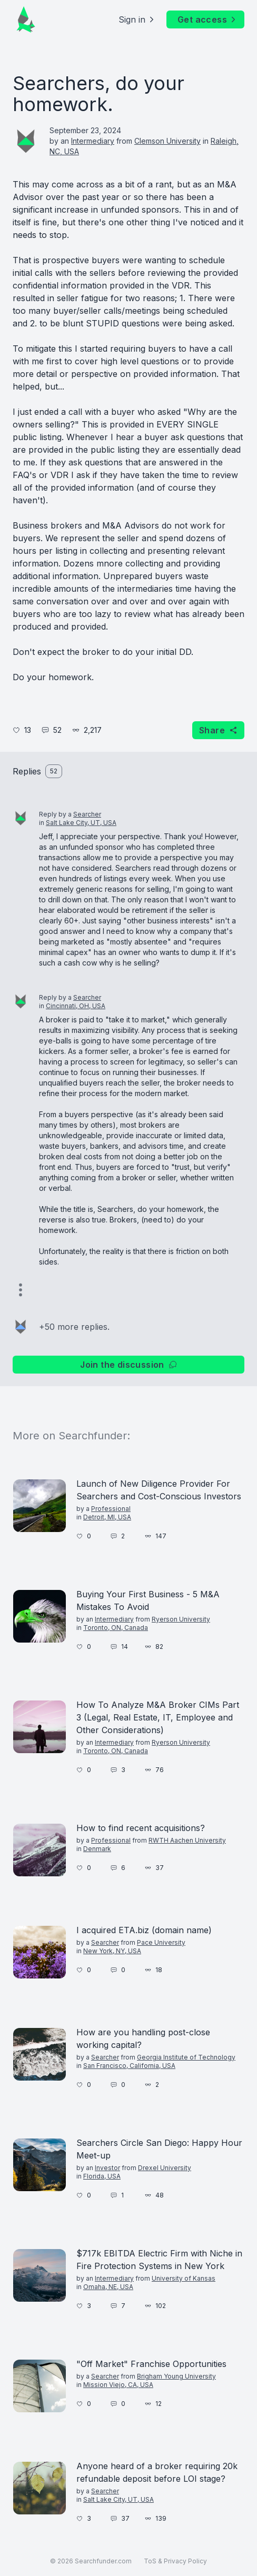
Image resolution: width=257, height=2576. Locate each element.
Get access (207, 19)
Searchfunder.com (103, 2561)
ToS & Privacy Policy (175, 2561)
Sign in (137, 19)
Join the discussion (128, 1364)
